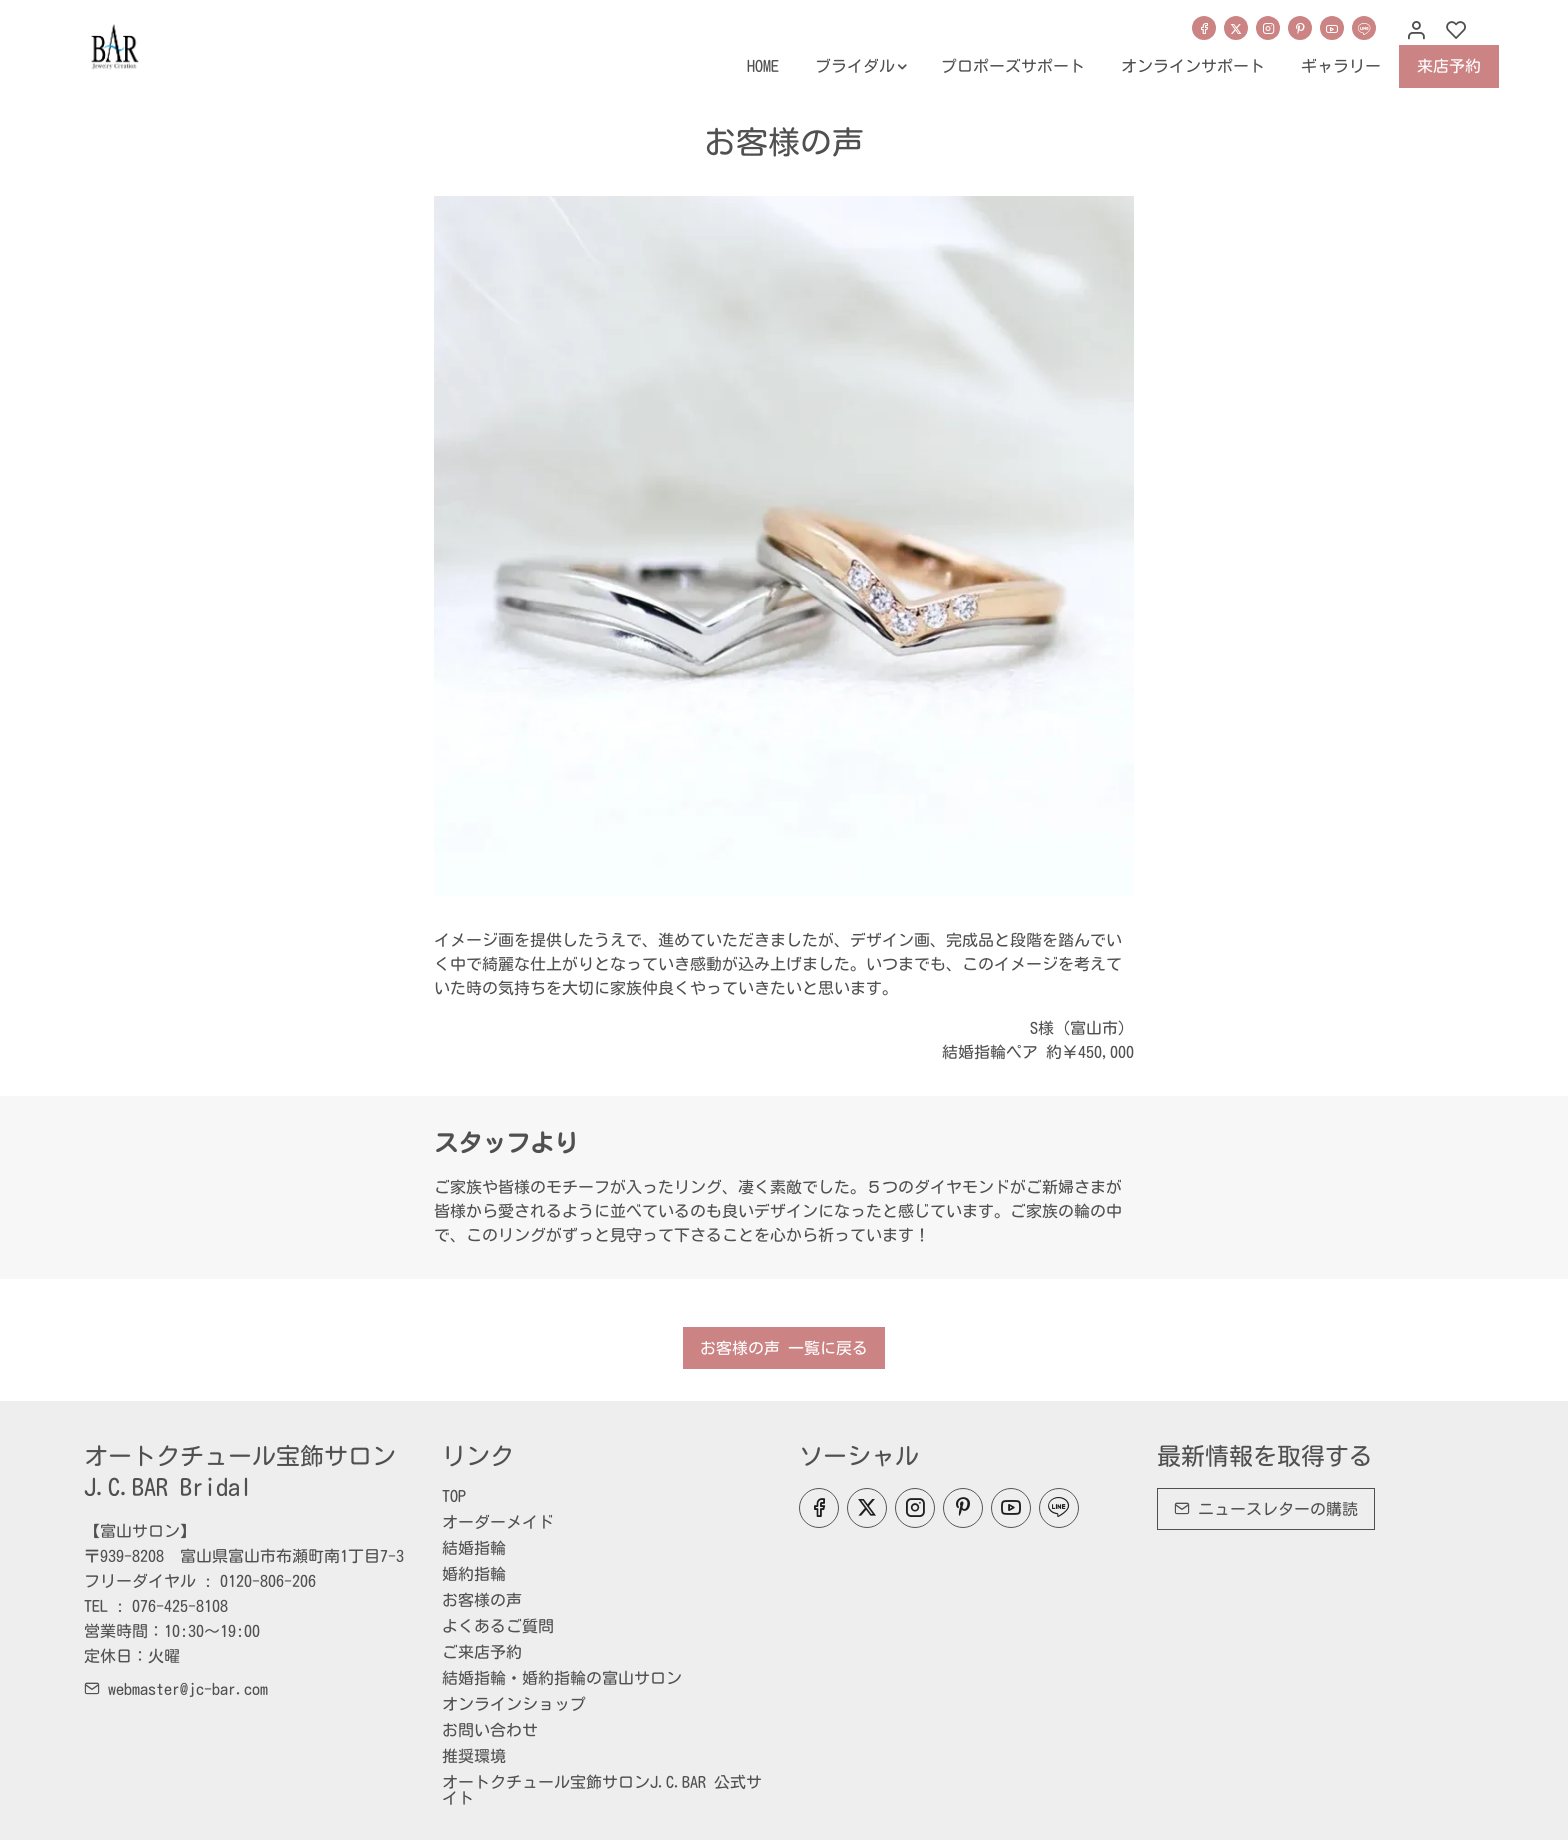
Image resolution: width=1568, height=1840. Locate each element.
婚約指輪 (474, 1574)
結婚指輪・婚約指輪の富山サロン (562, 1678)
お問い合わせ (490, 1730)
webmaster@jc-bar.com (176, 1689)
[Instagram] (1268, 28)
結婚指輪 (474, 1548)
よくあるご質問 (498, 1626)
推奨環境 (474, 1756)
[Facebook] (1204, 28)
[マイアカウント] (1416, 31)
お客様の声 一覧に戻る (784, 1348)
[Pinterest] (1300, 28)
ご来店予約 (482, 1652)
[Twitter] (1236, 28)
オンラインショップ (514, 1704)
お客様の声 (482, 1600)
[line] (1364, 28)
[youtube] (1332, 28)
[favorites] (1456, 31)
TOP (454, 1496)
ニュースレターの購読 (1266, 1508)
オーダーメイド (498, 1522)
